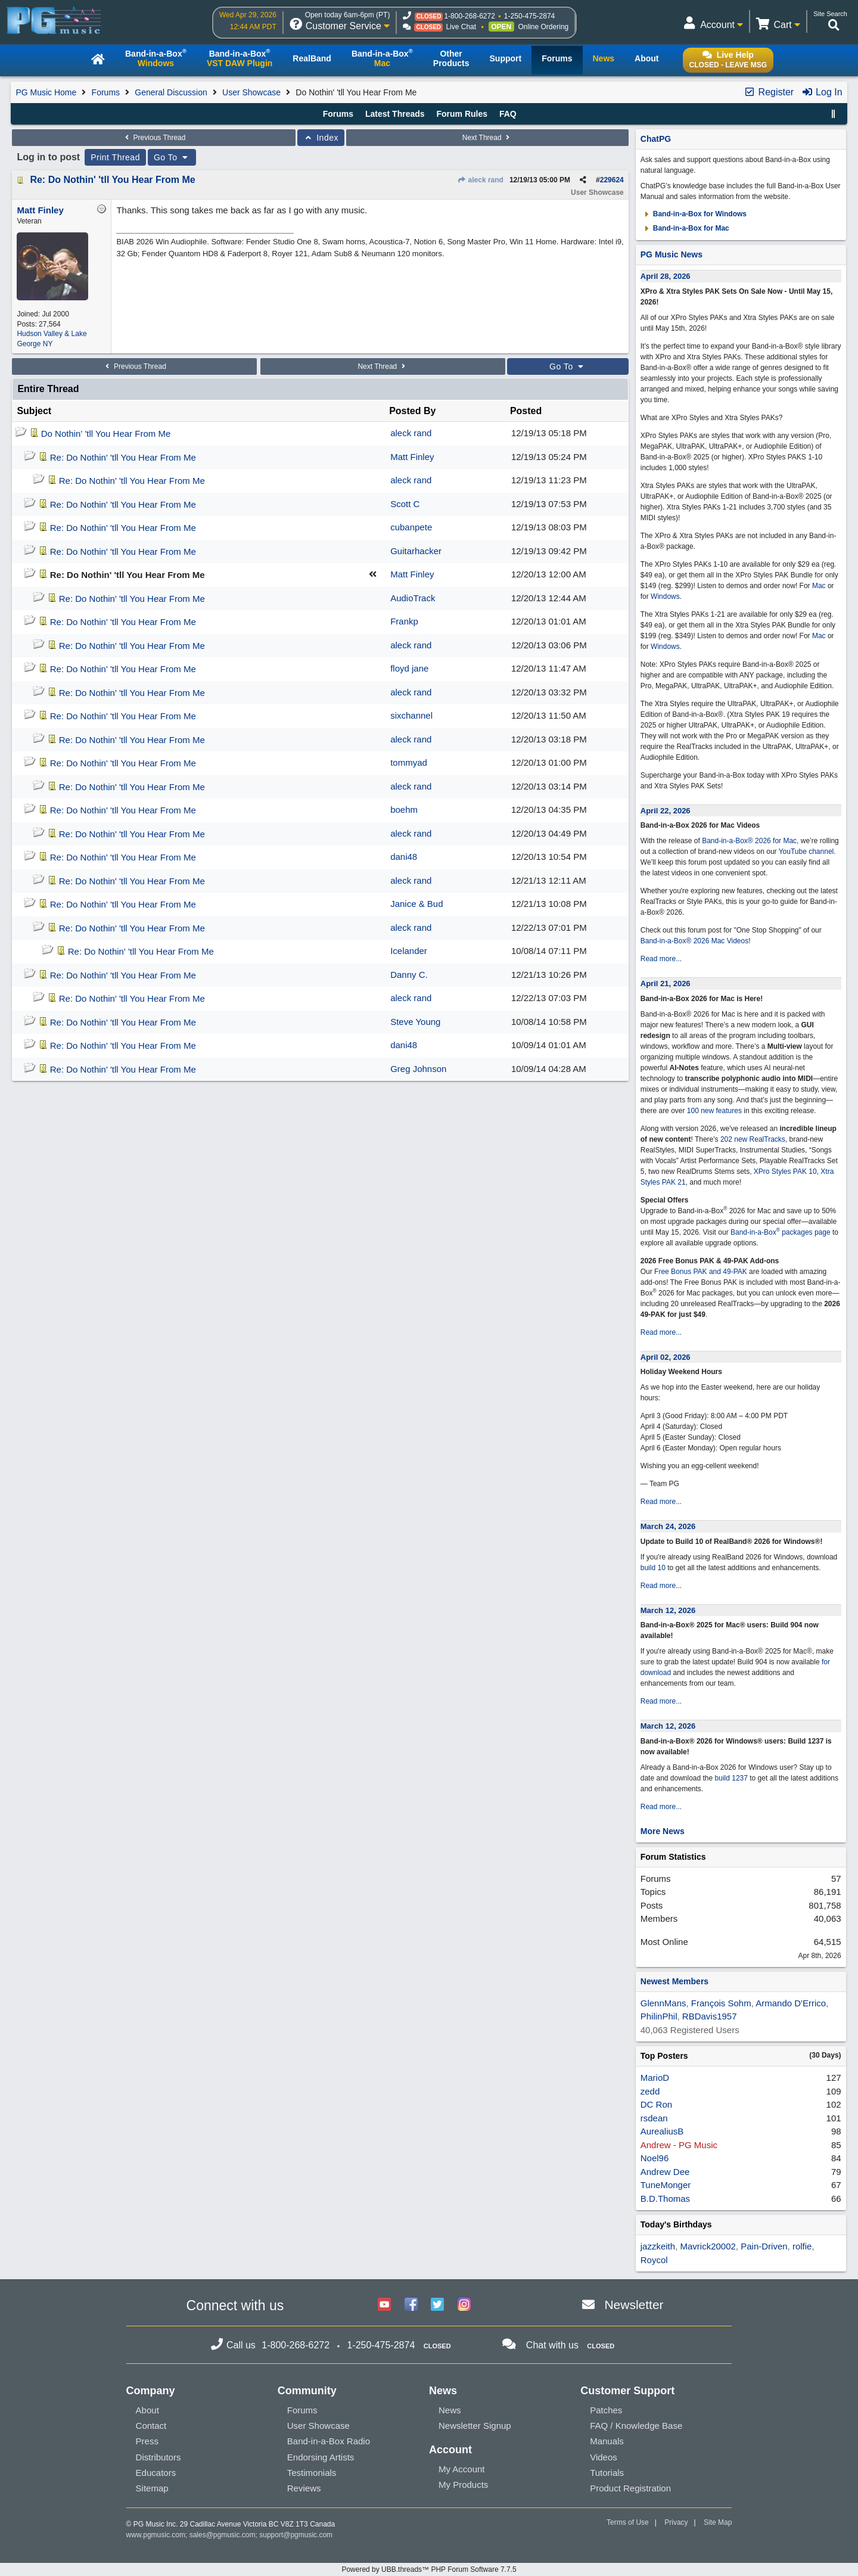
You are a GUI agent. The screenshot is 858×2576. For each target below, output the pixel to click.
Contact (151, 2425)
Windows (665, 596)
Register (769, 92)
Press (147, 2441)
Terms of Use (628, 2522)
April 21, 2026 (666, 983)
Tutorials (607, 2473)
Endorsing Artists (321, 2457)
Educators (156, 2473)
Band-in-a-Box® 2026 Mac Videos (694, 941)
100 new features (714, 1111)
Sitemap (152, 2488)
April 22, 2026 (666, 810)
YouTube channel (806, 851)
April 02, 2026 (666, 1357)
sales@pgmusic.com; (224, 2535)
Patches (606, 2410)
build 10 (653, 1568)
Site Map (718, 2522)
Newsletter (633, 2304)
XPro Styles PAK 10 (785, 1171)
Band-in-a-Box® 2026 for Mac (749, 841)
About (147, 2410)
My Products (463, 2484)
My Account (462, 2469)
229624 (612, 180)
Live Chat (461, 27)
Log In (822, 92)
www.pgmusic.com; (157, 2535)
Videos (603, 2457)
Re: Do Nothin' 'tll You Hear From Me (112, 180)
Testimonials (312, 2473)
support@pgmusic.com (295, 2535)
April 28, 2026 (666, 276)
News (450, 2410)
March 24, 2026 (668, 1526)
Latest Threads (395, 114)
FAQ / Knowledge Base (636, 2425)
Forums (106, 92)
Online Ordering (543, 27)
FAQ (508, 114)
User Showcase (251, 92)
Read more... (661, 959)
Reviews (304, 2488)
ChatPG (656, 139)
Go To (172, 157)
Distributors (158, 2457)
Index (320, 137)
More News (663, 1831)
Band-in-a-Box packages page (780, 1232)
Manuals (607, 2441)
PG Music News (671, 254)
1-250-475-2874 (529, 16)
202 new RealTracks (752, 1139)
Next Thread (487, 137)
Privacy (676, 2522)
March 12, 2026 (668, 1610)
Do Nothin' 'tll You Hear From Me (106, 433)
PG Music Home (45, 92)
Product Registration (630, 2488)
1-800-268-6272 (469, 16)
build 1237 (731, 1778)
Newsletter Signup (475, 2425)
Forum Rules (461, 114)
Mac (819, 586)
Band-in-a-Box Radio (328, 2441)
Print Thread (115, 157)
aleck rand (480, 180)
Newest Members (674, 1981)
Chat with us (552, 2345)
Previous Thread (153, 137)
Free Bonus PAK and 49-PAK (700, 1271)
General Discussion (171, 92)
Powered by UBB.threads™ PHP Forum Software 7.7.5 (428, 2569)
